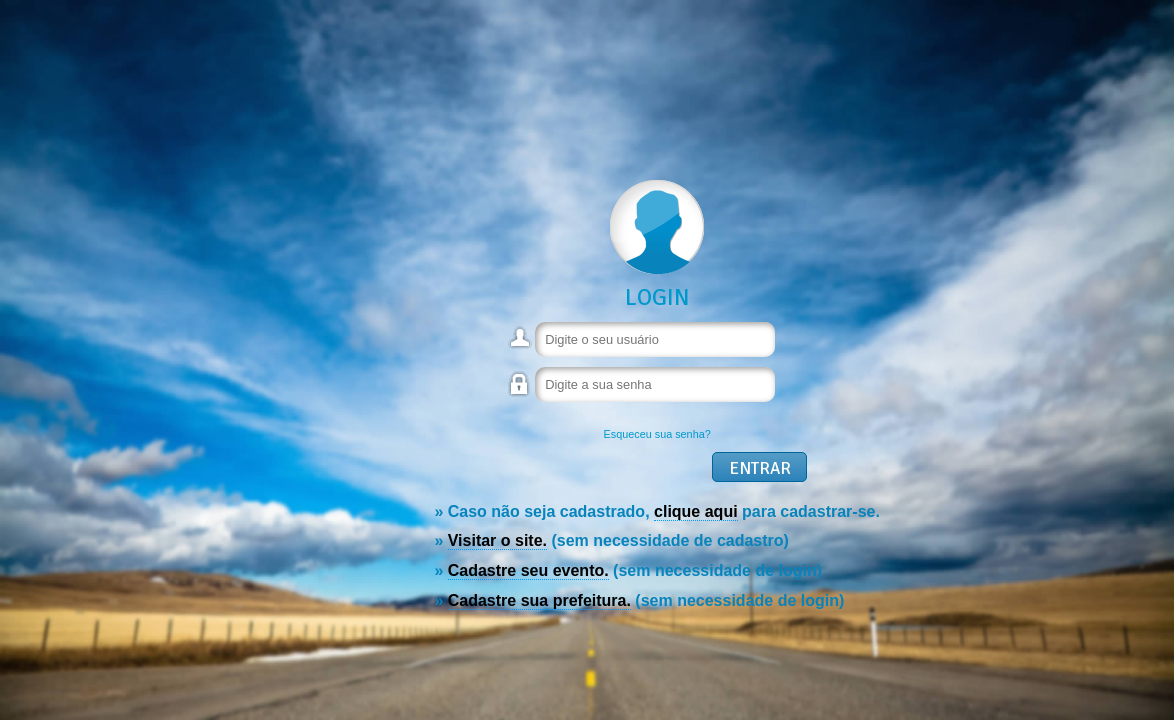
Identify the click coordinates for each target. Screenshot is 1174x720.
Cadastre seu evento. (528, 570)
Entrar (760, 468)
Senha (521, 394)
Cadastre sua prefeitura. (539, 600)
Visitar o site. (497, 540)
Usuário (521, 346)
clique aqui (696, 511)
